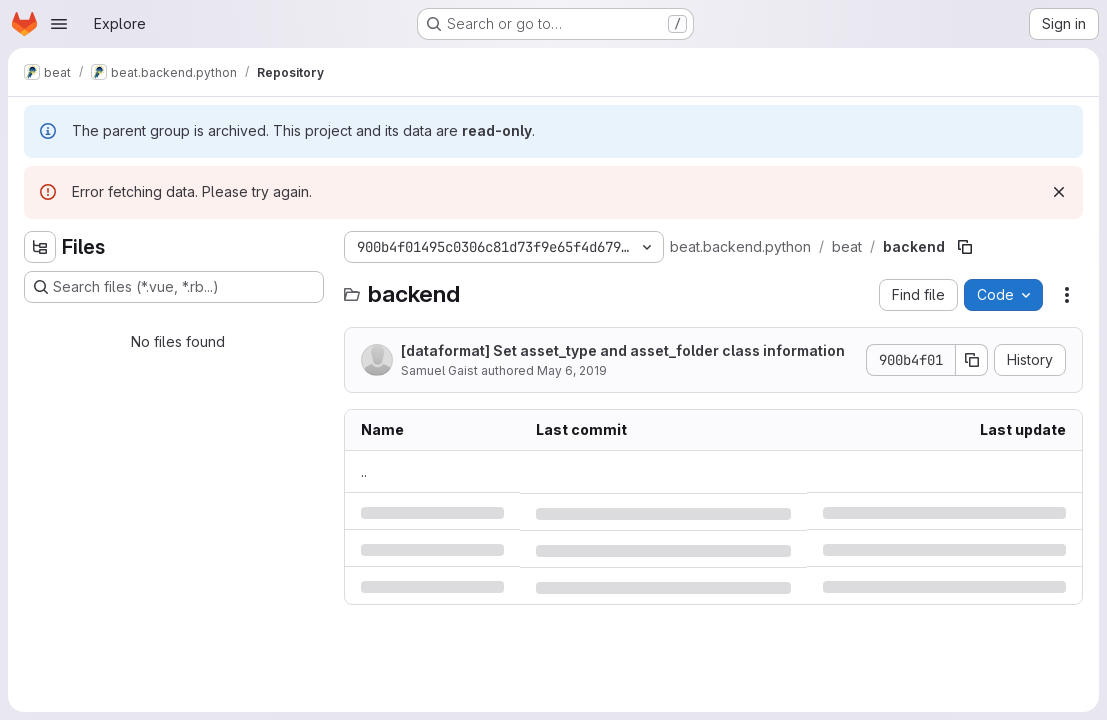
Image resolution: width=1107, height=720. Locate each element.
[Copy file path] (965, 247)
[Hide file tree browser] (40, 247)
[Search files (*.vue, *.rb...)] (174, 287)
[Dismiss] (1059, 192)
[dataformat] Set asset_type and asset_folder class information (623, 350)
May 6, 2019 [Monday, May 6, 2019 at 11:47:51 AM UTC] (572, 370)
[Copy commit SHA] (972, 360)
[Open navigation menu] (59, 24)
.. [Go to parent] (364, 471)
